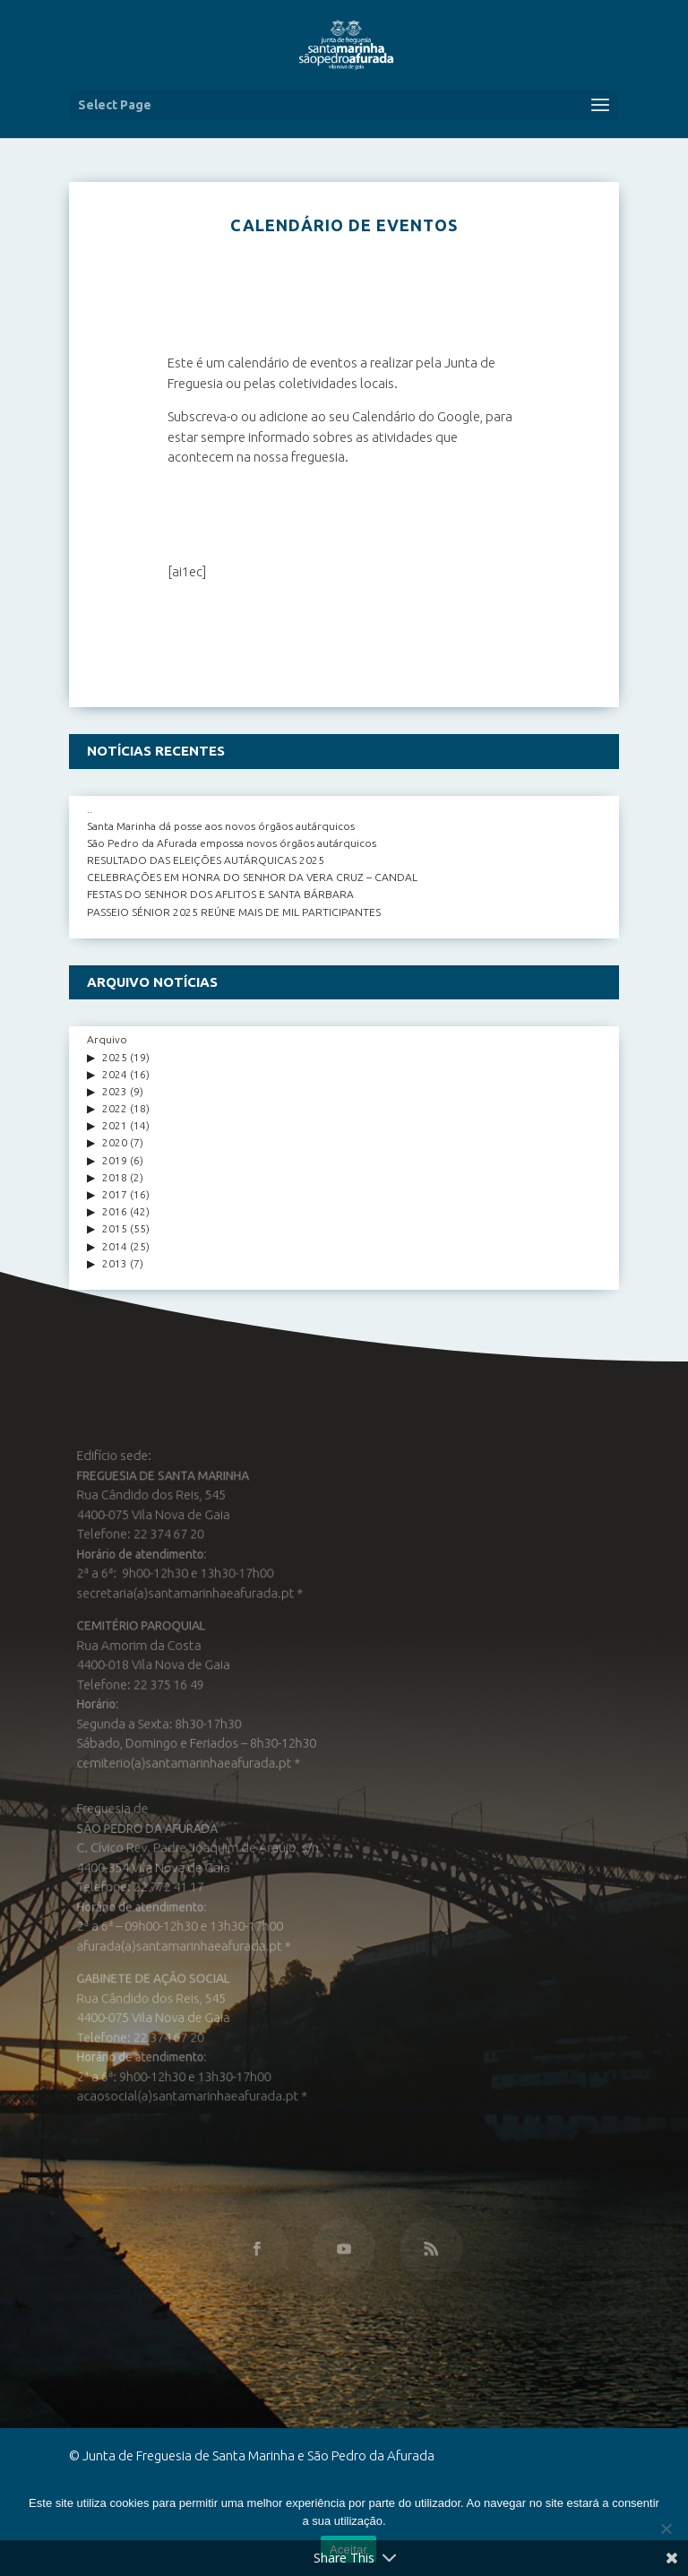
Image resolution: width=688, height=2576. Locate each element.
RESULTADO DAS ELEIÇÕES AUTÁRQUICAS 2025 (205, 860)
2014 (114, 1246)
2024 (114, 1074)
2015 (114, 1228)
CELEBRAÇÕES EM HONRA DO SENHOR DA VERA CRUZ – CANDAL (252, 877)
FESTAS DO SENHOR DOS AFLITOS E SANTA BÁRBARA (220, 894)
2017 (114, 1194)
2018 (114, 1177)
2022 (114, 1108)
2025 (114, 1057)
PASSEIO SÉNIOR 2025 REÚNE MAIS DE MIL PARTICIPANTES (234, 912)
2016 (114, 1211)
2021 (114, 1125)
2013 (114, 1263)
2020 (114, 1142)
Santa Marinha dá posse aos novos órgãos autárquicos (221, 826)
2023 (114, 1091)
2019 (114, 1160)
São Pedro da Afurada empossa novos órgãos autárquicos (231, 843)
